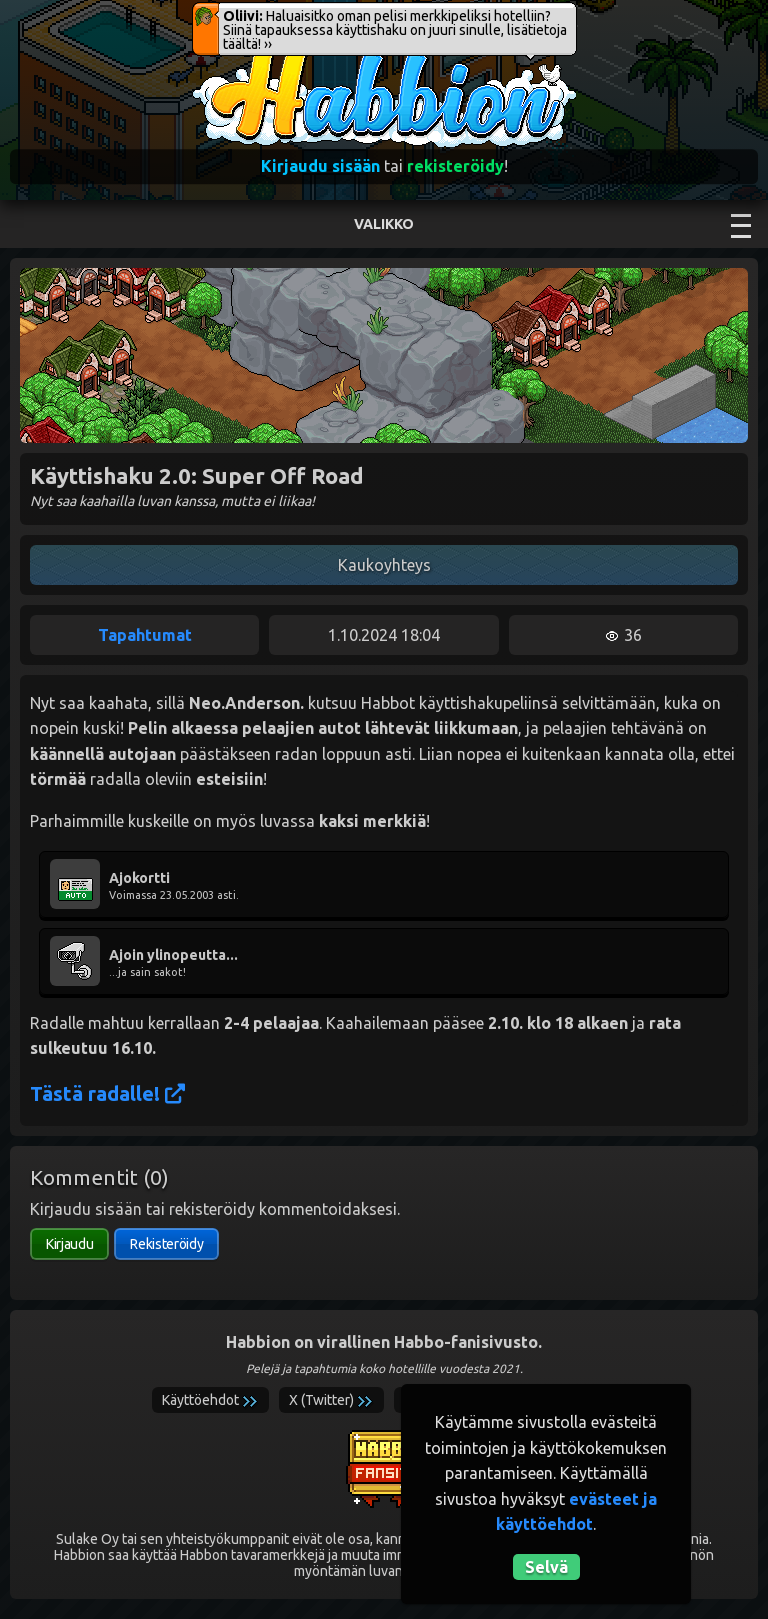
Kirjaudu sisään (320, 166)
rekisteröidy (455, 166)
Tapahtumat (145, 635)
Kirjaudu (69, 1244)
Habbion (233, 56)
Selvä (546, 1567)
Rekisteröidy (166, 1244)
